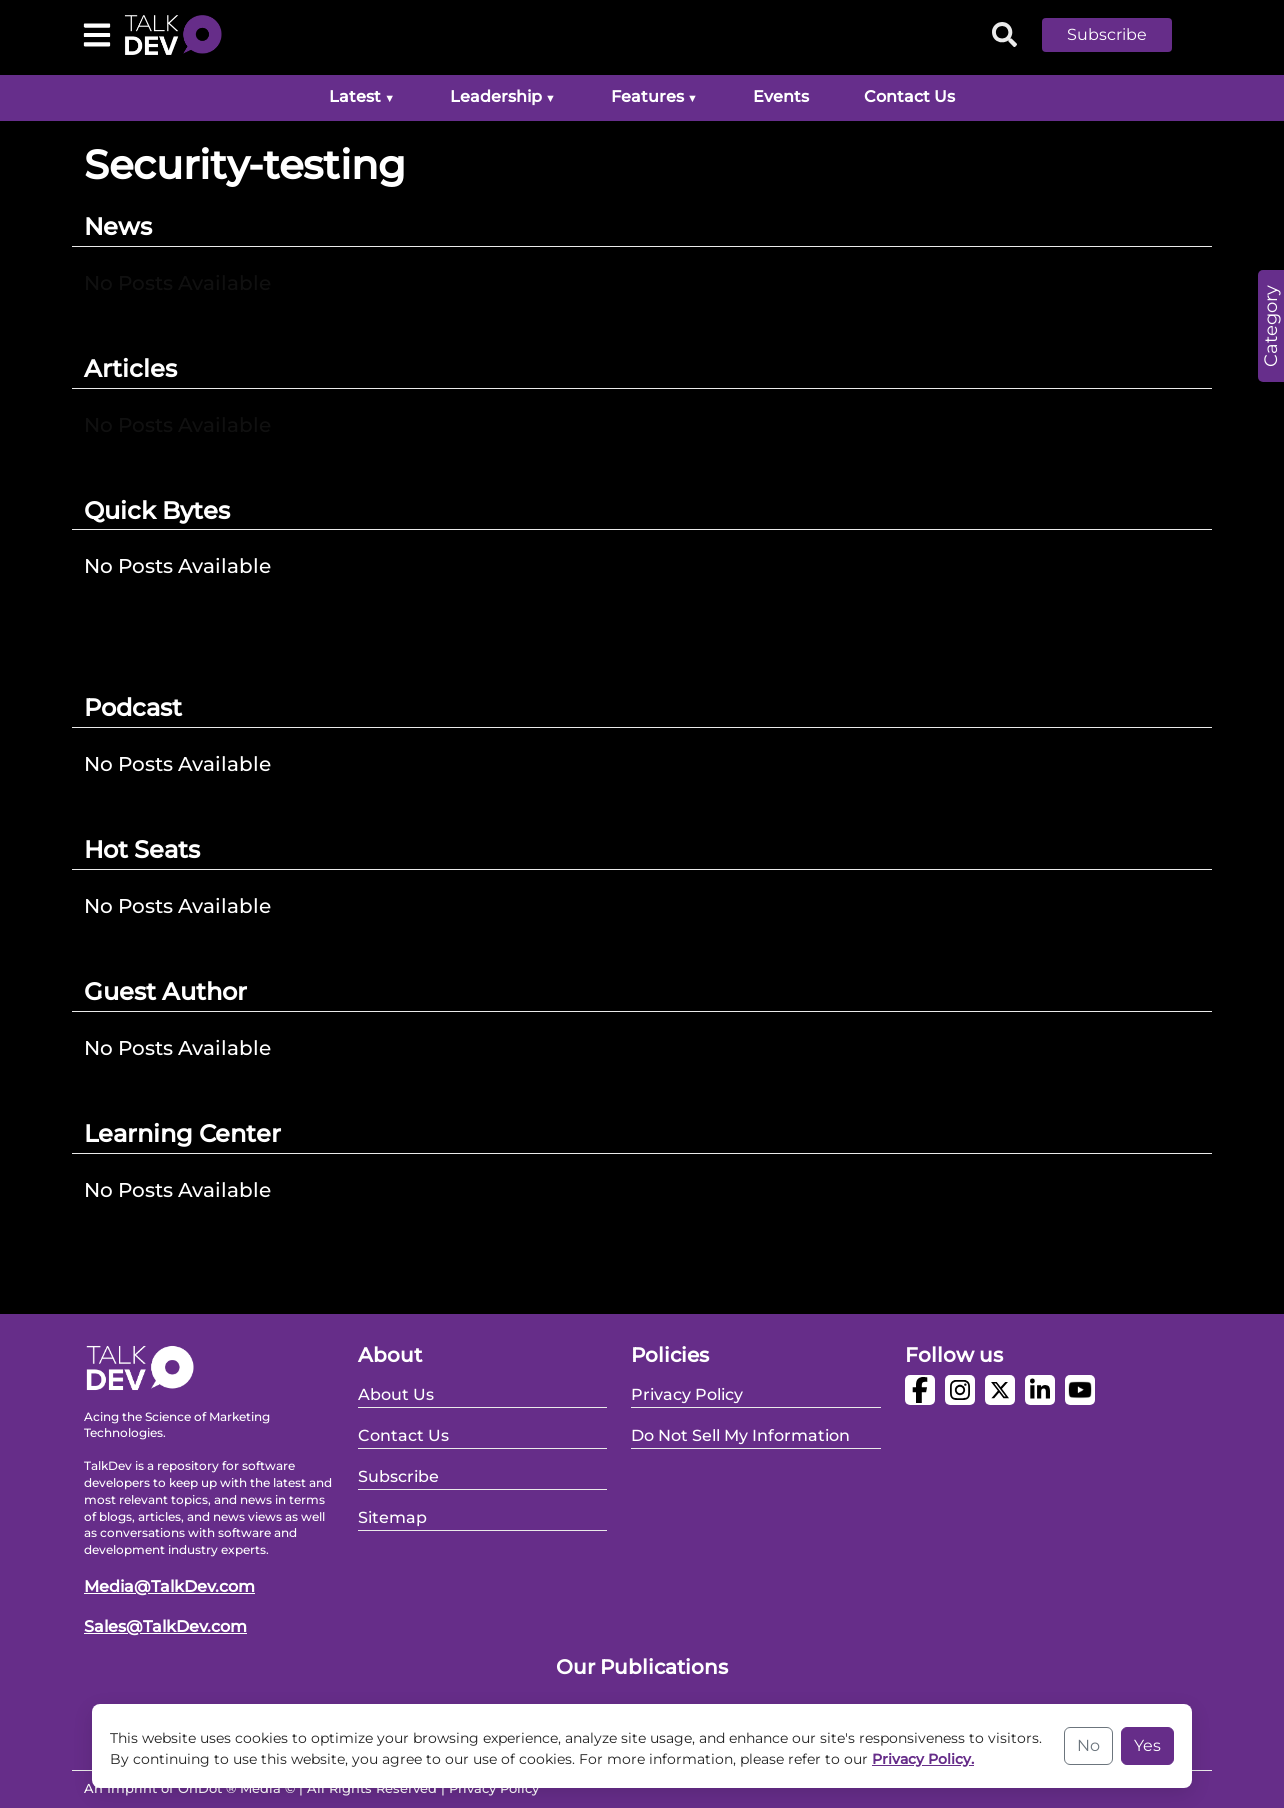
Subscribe (1107, 34)
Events (781, 96)
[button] (1122, 35)
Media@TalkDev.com (169, 1586)
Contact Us (909, 96)
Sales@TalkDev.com (165, 1626)
